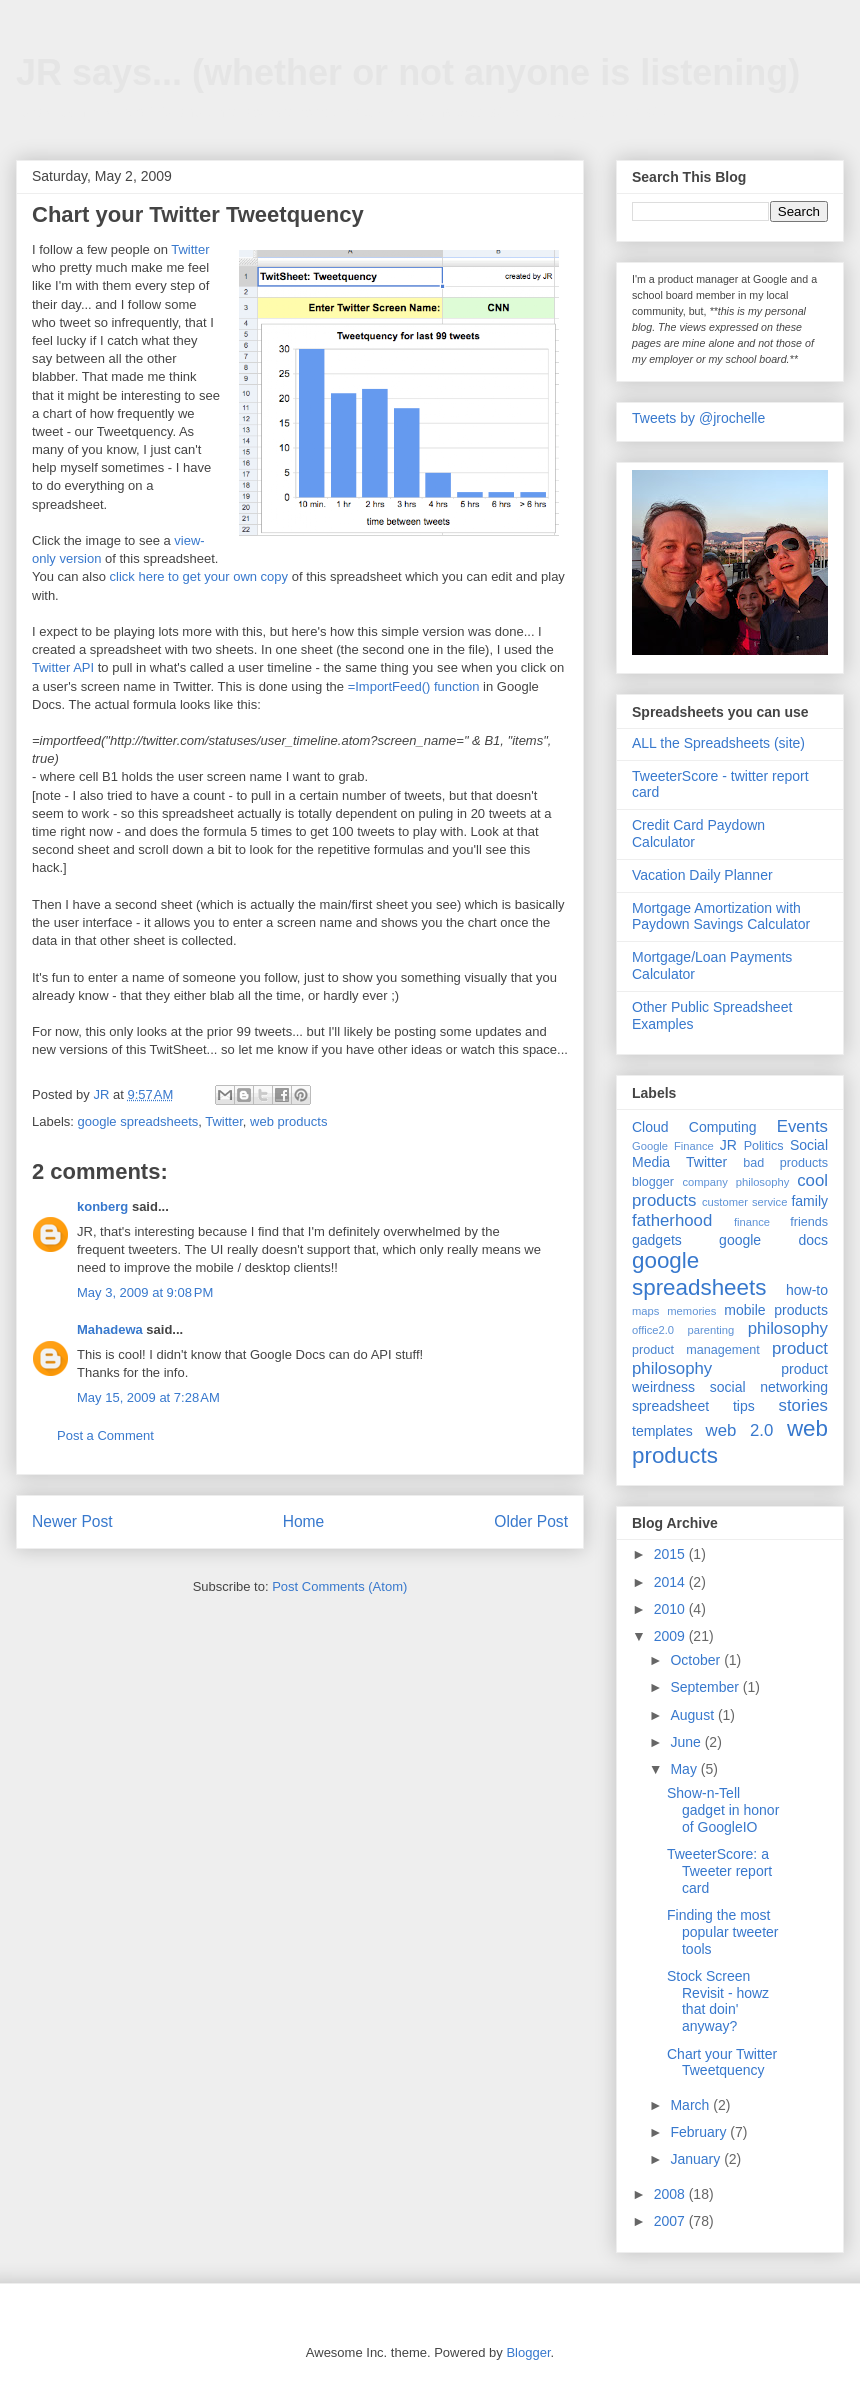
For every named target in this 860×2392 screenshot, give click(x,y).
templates (662, 1431)
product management (696, 1350)
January (697, 2159)
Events (802, 1126)
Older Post (531, 1521)
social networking (769, 1387)
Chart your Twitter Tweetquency (722, 2062)
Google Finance (673, 1146)
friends (809, 1222)
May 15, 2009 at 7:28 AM (148, 1397)
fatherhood (672, 1220)
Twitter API (63, 667)
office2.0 (653, 1330)
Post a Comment (105, 1435)
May (685, 1769)
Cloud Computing (694, 1127)
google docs (773, 1240)
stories (803, 1405)
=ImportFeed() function (414, 686)
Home (304, 1521)
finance (752, 1222)
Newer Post (72, 1521)
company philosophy (735, 1182)
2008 (671, 2194)
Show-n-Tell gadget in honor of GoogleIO (723, 1810)
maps (645, 1311)
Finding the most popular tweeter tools (723, 1932)
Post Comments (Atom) (339, 1586)
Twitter (190, 249)
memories (691, 1311)
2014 (671, 1582)
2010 (671, 1609)
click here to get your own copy (199, 576)
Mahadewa (110, 1329)
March (691, 2105)
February (700, 2132)
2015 (671, 1554)
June (687, 1742)
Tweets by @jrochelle (698, 418)
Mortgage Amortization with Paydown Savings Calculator (721, 916)
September (706, 1687)
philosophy (788, 1328)
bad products (785, 1163)
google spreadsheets (138, 1121)
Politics (764, 1146)
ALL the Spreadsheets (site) (718, 743)
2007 (671, 2221)
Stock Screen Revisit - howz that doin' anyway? (718, 2001)
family (809, 1201)
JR (728, 1145)
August (693, 1715)
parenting (711, 1330)
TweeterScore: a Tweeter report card (719, 1871)
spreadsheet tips (693, 1406)
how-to (807, 1290)
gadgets (657, 1240)
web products (288, 1121)
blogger (653, 1182)
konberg (102, 1206)
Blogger (528, 2352)
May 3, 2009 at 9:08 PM (145, 1292)
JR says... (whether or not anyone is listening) (408, 72)
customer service (744, 1202)
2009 (671, 1636)
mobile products (776, 1310)
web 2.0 (740, 1430)
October (697, 1660)
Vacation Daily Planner (702, 875)
